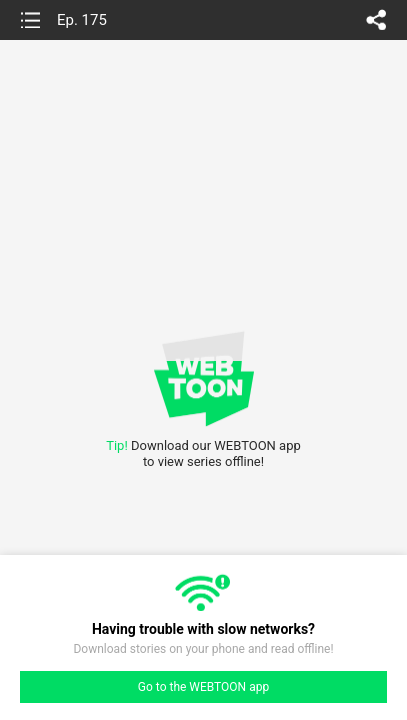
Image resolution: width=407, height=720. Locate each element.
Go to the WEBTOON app (203, 687)
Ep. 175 (82, 20)
